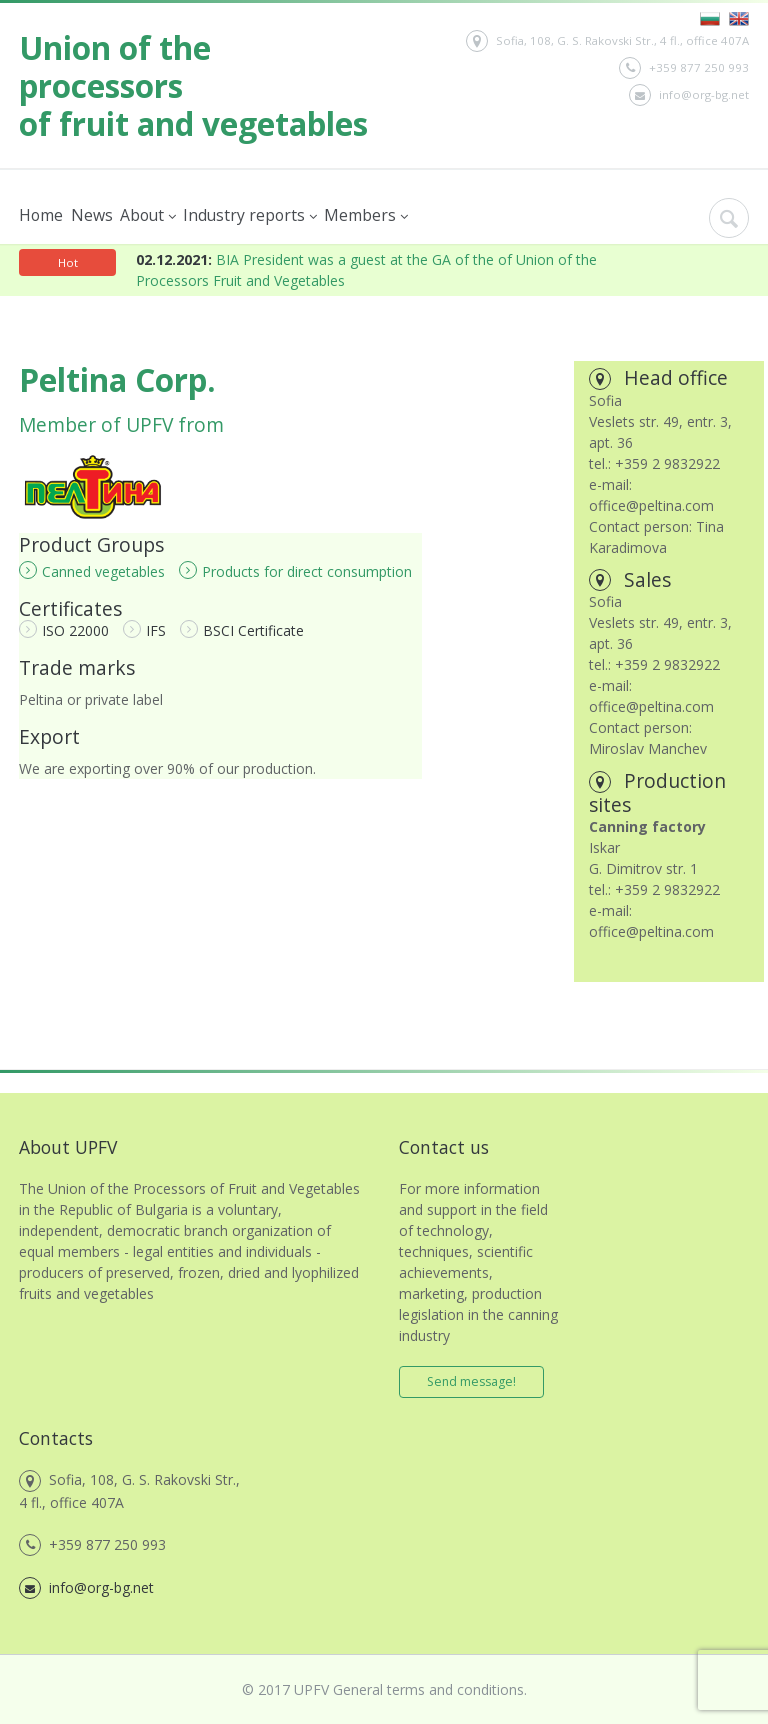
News (91, 215)
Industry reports (249, 215)
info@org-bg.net (689, 95)
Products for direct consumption (295, 571)
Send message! (471, 1381)
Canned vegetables (92, 571)
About (147, 215)
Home (41, 215)
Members (365, 215)
